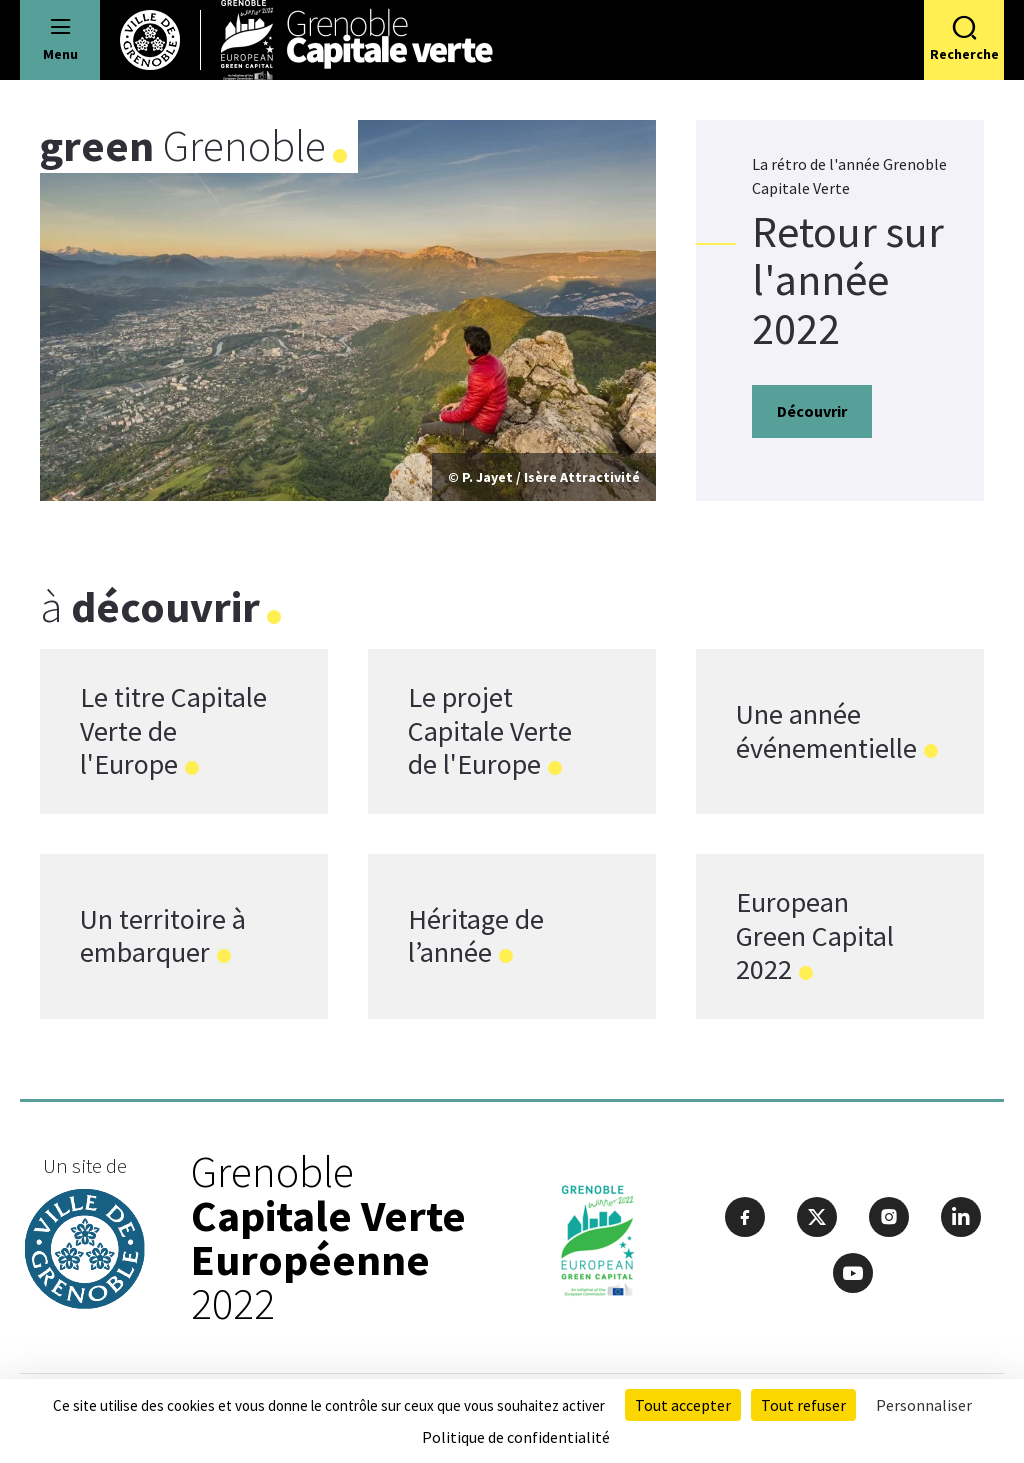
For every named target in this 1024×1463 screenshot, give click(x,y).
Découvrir (812, 411)
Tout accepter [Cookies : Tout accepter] (683, 1405)
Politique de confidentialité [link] (516, 1437)
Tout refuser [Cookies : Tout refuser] (803, 1405)
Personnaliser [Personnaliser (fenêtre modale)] (924, 1405)
